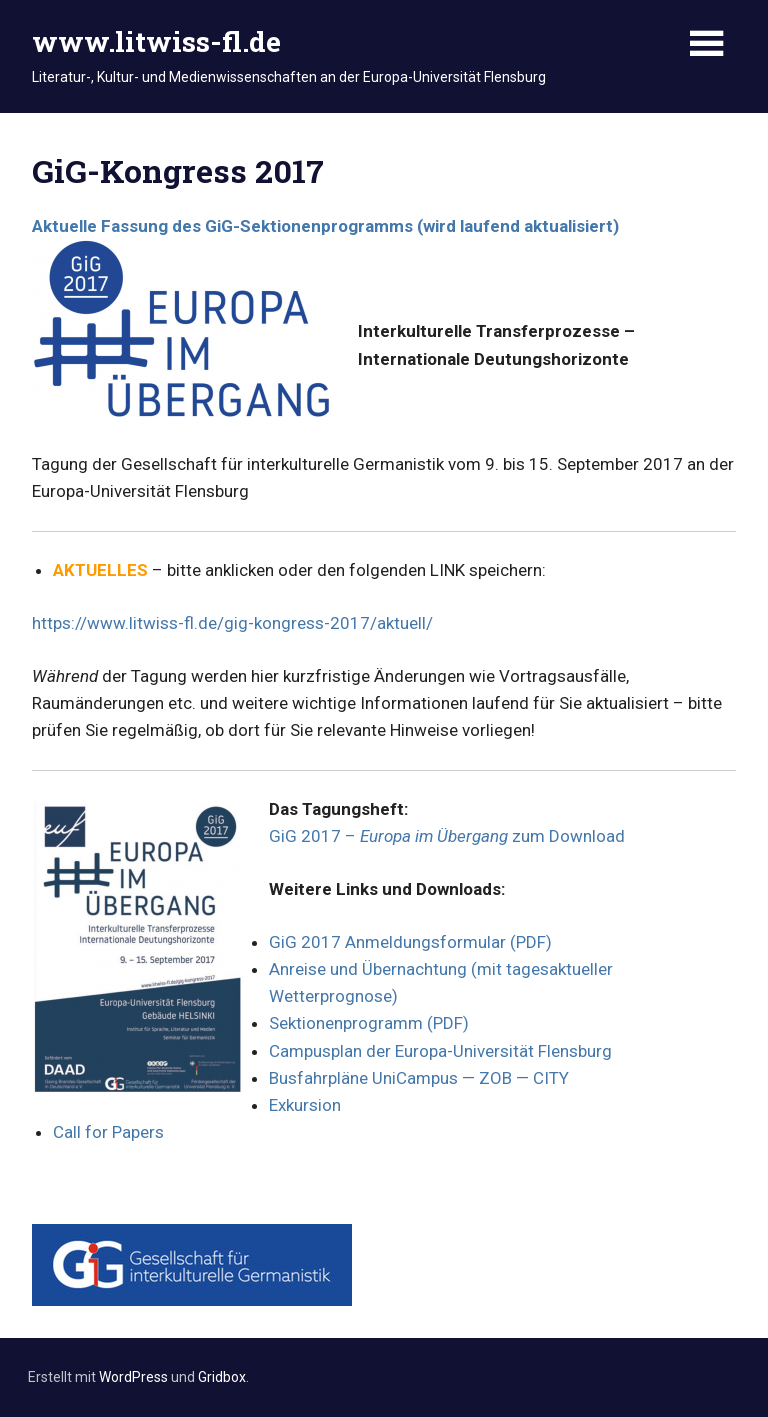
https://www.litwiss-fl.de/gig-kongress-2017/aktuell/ (232, 623)
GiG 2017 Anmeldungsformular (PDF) (410, 942)
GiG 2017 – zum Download (447, 836)
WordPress (133, 1377)
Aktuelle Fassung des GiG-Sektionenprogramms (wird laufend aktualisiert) (325, 226)
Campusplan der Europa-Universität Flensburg (440, 1051)
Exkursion (305, 1105)
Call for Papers (108, 1132)
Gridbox (222, 1377)
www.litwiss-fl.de (156, 41)
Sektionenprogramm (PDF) (369, 1023)
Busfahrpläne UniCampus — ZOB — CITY (419, 1078)
